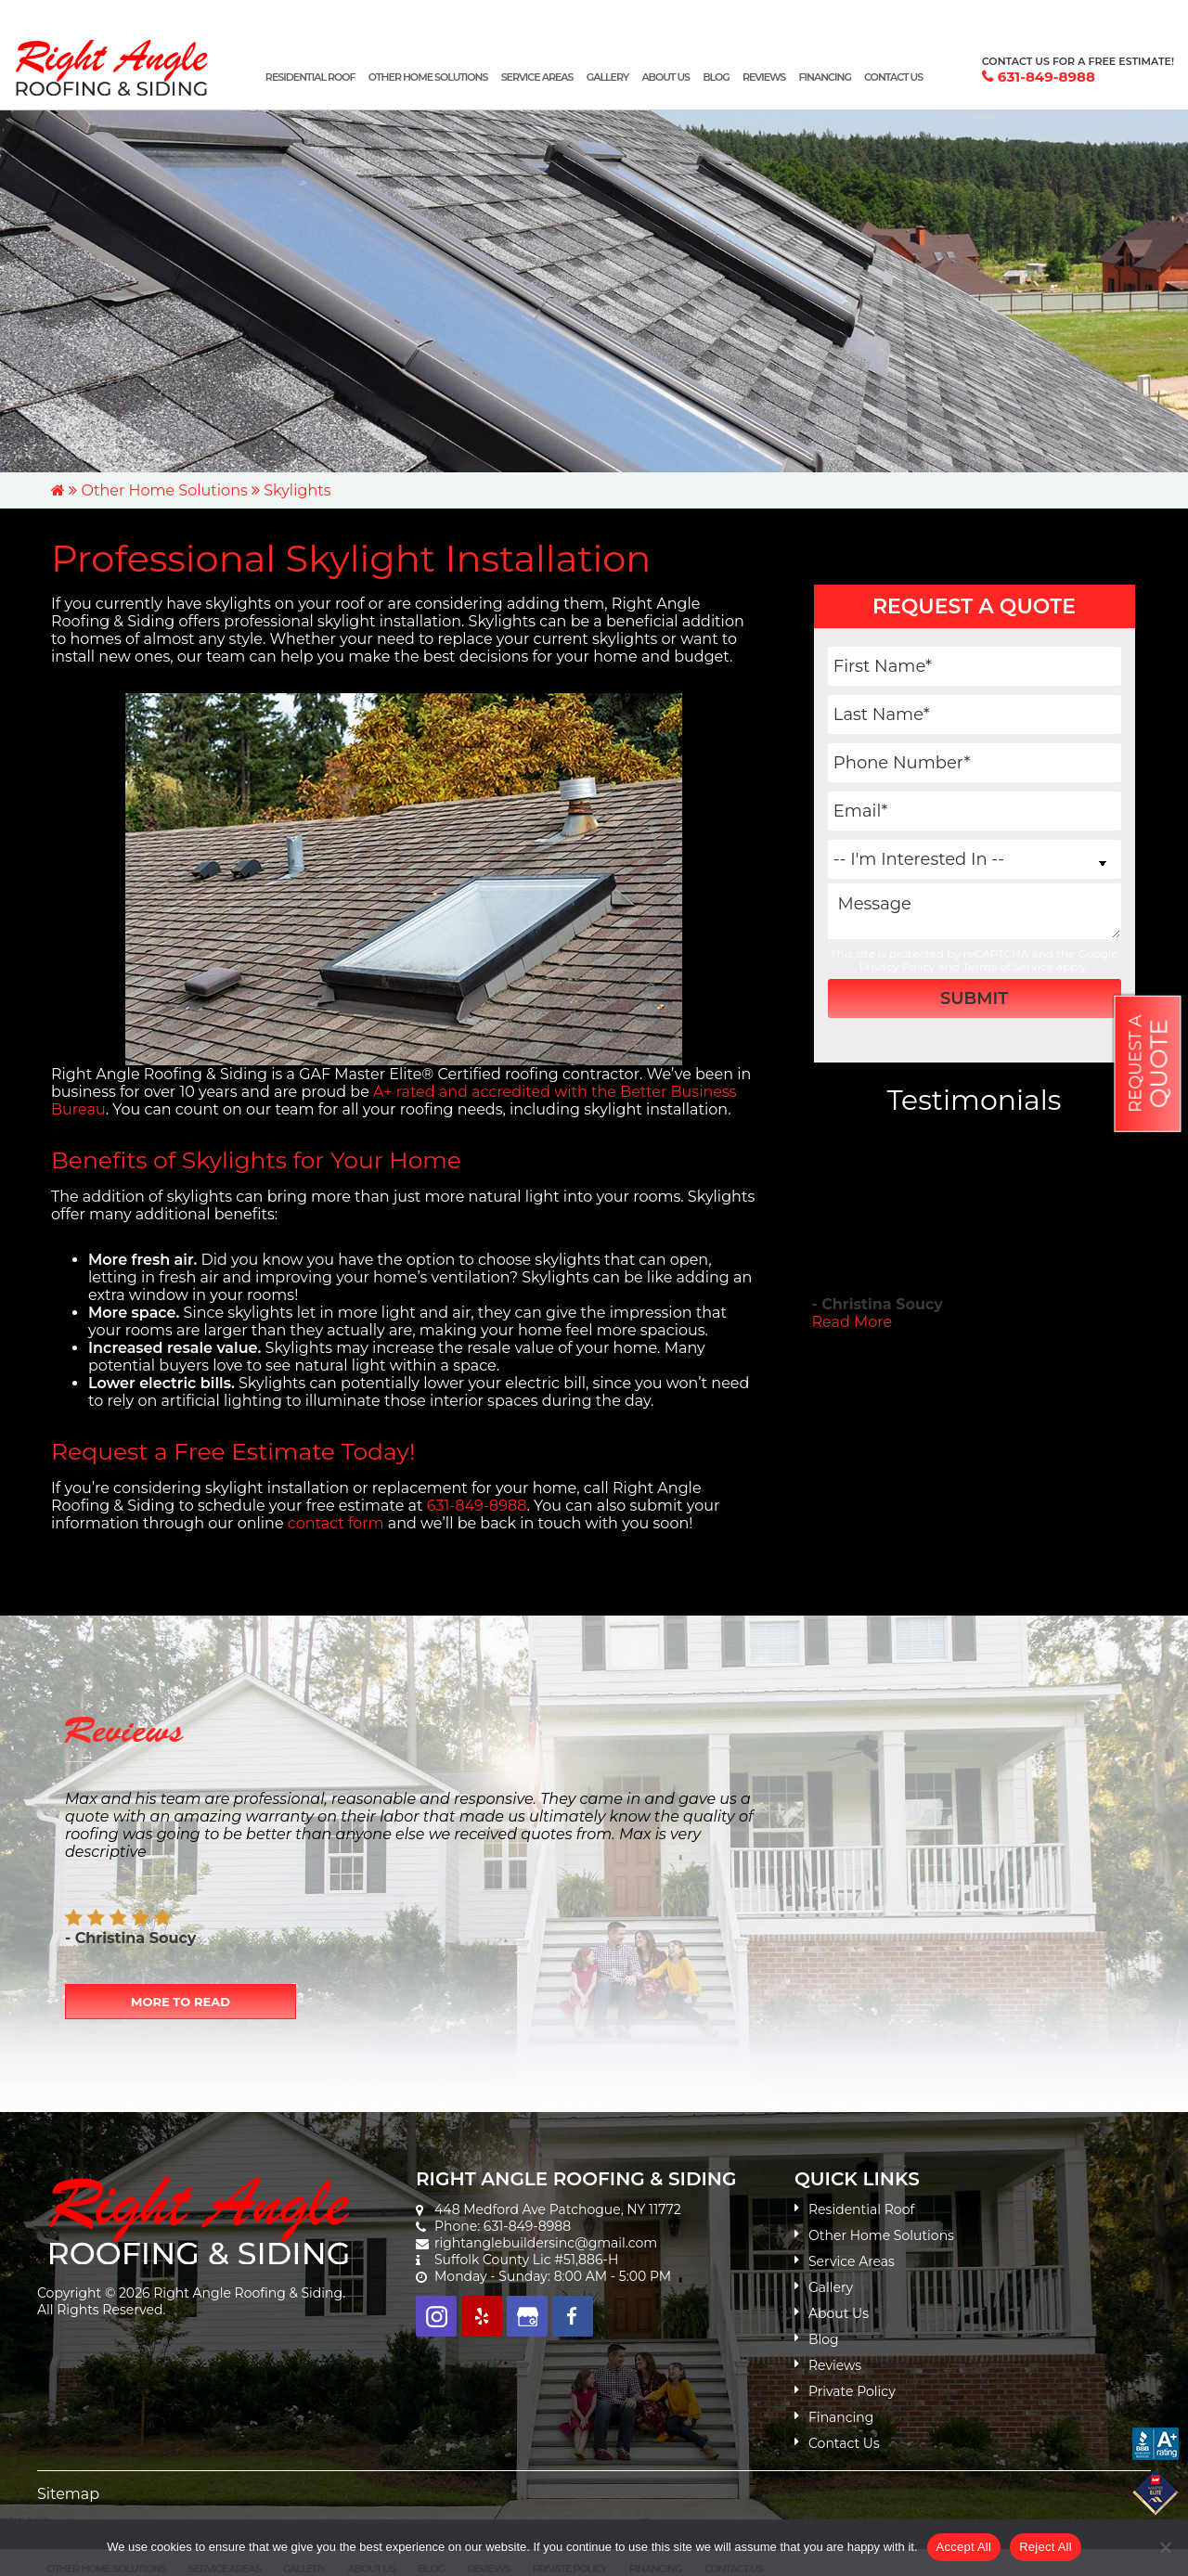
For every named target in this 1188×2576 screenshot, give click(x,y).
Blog (823, 2339)
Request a (1149, 1064)
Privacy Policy (897, 966)
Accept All (964, 2547)
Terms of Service (1007, 966)
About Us (838, 2313)
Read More (852, 1322)
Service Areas (851, 2261)
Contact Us (844, 2443)
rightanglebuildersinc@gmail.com (545, 2243)
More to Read (180, 2001)
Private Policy (852, 2391)
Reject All (1045, 2547)
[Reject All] (1165, 2547)
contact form (336, 1523)
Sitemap (68, 2494)
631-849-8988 (1046, 76)
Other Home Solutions (164, 490)
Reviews (834, 2365)
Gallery (830, 2287)
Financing (840, 2417)
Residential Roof (861, 2209)
